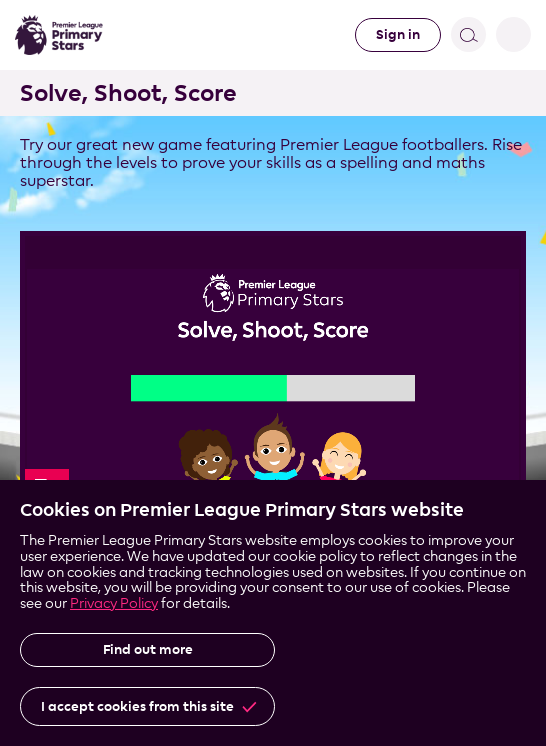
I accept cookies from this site (137, 706)
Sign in (398, 34)
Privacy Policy (114, 602)
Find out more (148, 649)
